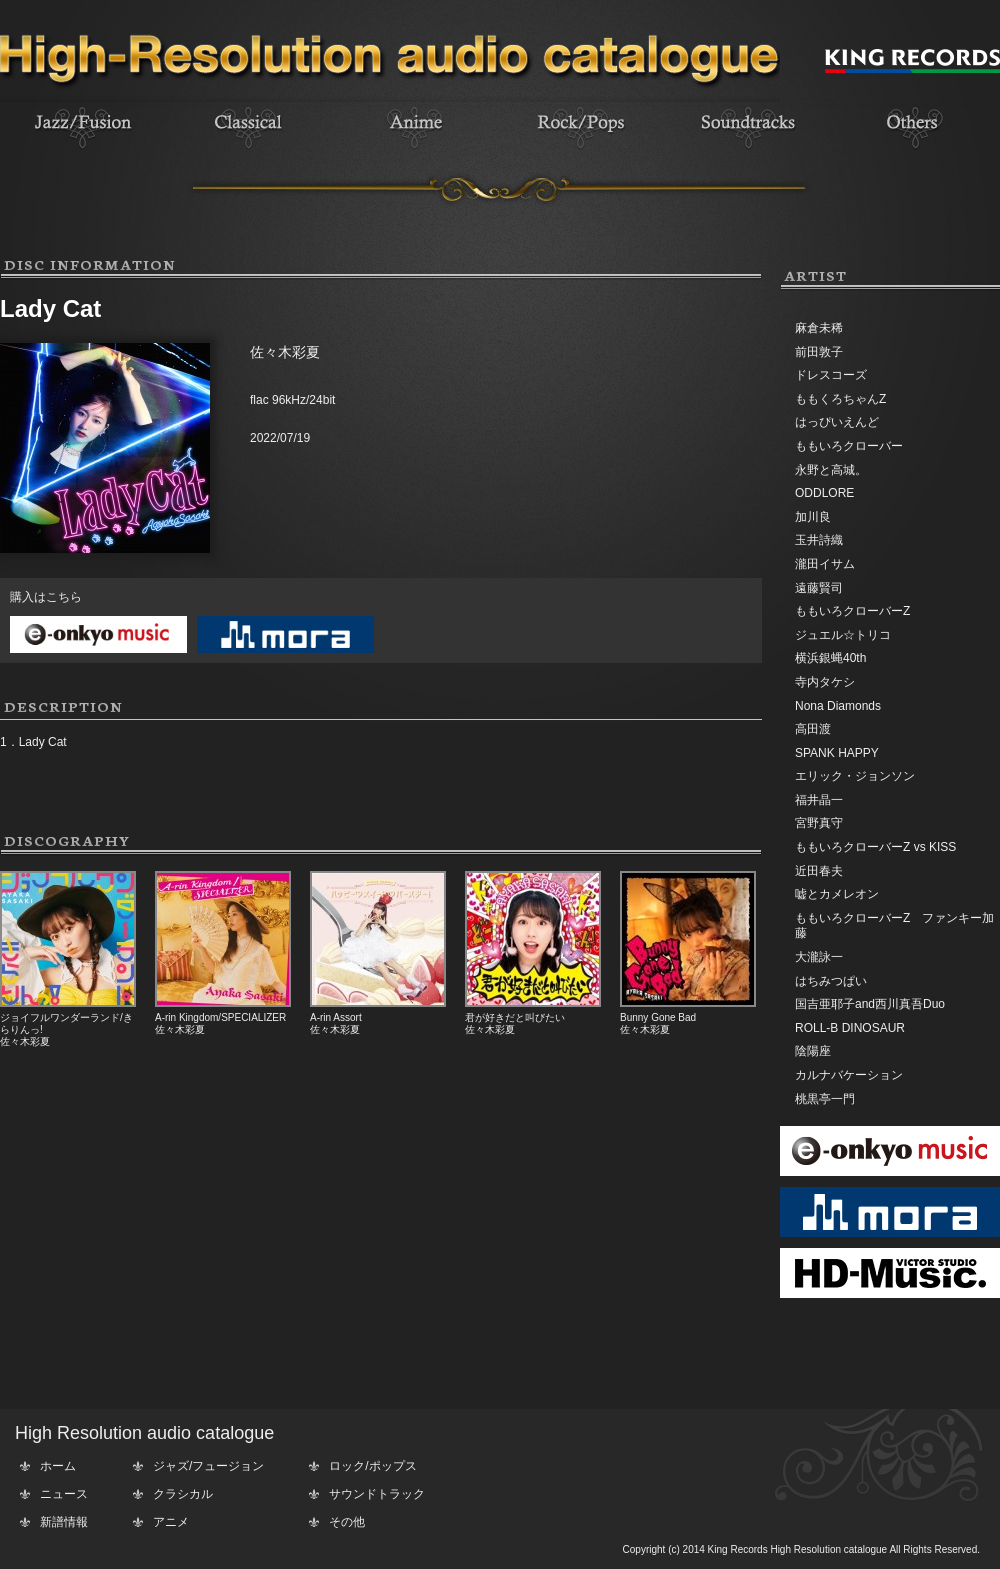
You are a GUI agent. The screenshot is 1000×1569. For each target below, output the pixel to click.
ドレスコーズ (831, 375)
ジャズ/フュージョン (208, 1466)
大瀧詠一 (819, 957)
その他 (347, 1522)
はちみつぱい (831, 981)
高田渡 (813, 729)
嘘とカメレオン (837, 894)
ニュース (64, 1494)
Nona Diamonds (838, 706)
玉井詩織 (819, 540)
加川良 (813, 517)
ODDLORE (824, 493)
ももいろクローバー (849, 446)
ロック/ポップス (372, 1466)
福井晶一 (819, 800)
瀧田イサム (825, 564)
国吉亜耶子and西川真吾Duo (870, 1004)
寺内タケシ (825, 682)
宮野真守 (819, 823)
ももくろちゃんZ (840, 399)
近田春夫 (819, 871)
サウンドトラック (377, 1494)
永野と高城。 (831, 470)
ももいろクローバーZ (852, 611)
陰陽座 (813, 1051)
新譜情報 (64, 1522)
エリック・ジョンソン (855, 776)
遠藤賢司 (819, 588)
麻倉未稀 (819, 328)
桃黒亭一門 (825, 1099)
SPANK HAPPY (837, 753)
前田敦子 (819, 352)
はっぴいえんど (837, 422)
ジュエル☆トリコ (843, 635)
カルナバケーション (849, 1075)
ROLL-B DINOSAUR (850, 1028)
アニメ (171, 1522)
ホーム (58, 1466)
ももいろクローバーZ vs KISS (875, 847)
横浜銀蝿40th (830, 658)
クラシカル (183, 1494)
